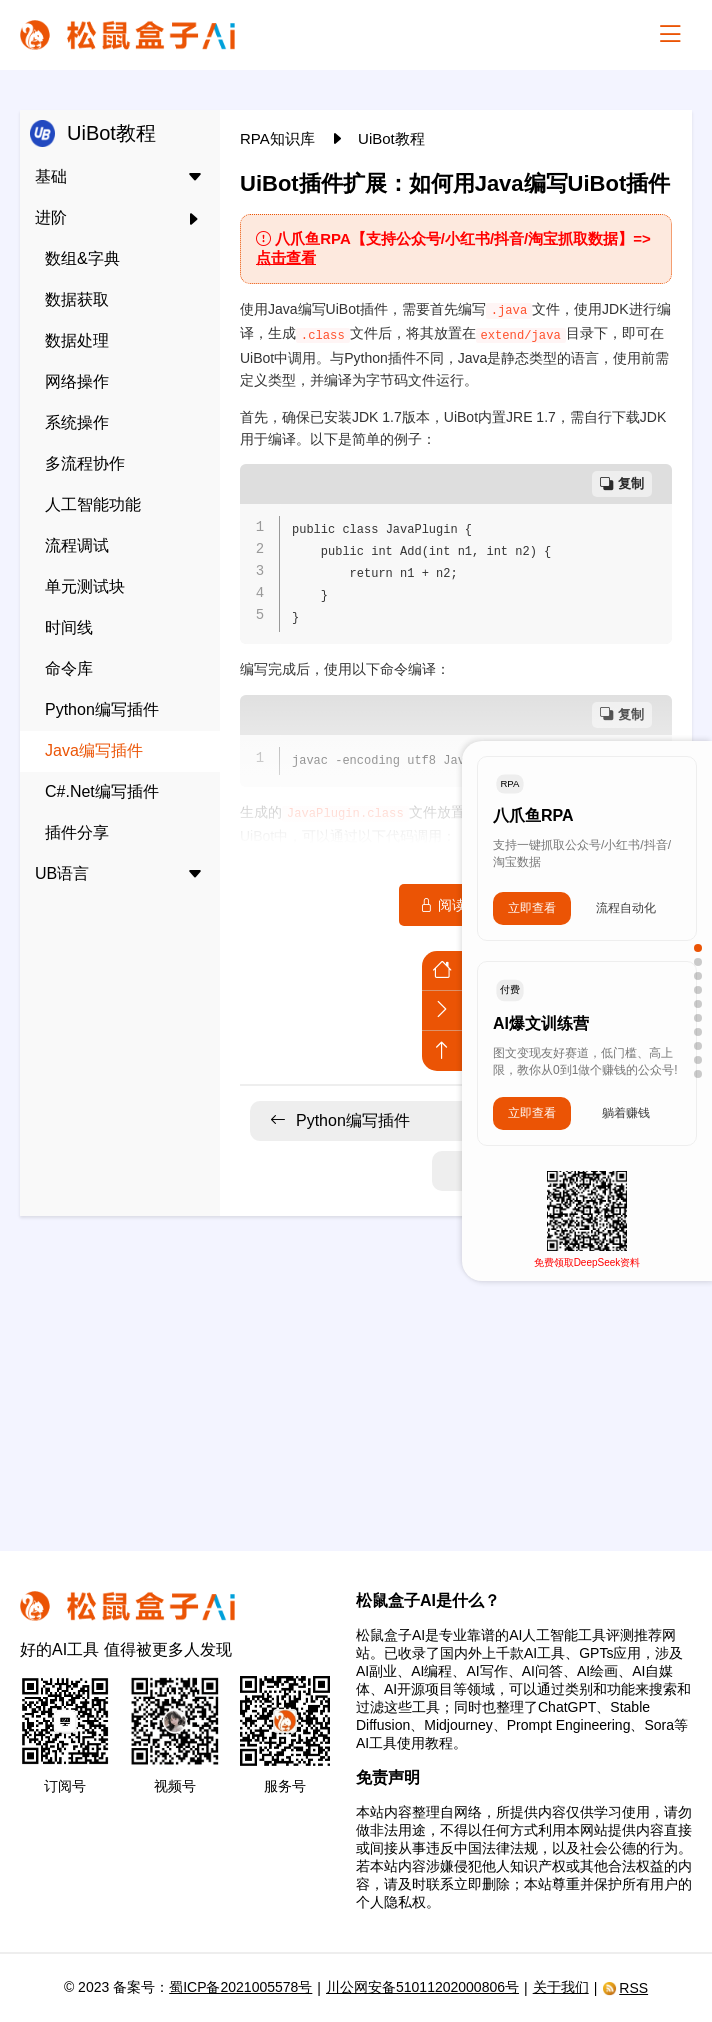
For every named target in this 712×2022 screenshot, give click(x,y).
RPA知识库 (279, 138)
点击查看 (286, 257)
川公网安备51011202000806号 (422, 1987)
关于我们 (561, 1987)
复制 (622, 483)
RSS (625, 1988)
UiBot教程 (391, 138)
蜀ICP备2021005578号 (240, 1987)
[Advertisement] (356, 1371)
